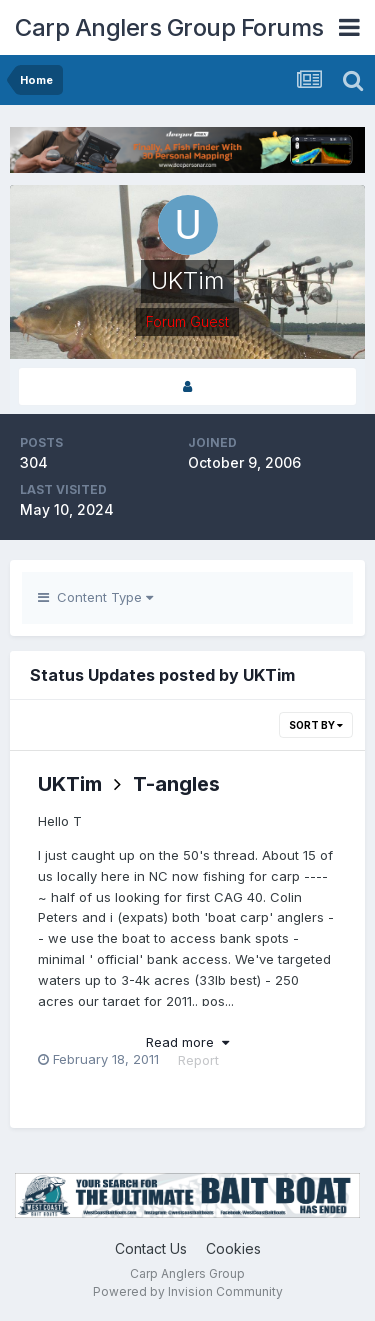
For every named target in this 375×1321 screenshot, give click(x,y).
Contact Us (151, 1248)
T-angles (176, 784)
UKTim (70, 784)
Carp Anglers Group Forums (169, 27)
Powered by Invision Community (188, 1291)
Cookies (233, 1248)
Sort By (316, 725)
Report (198, 1060)
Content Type (95, 597)
